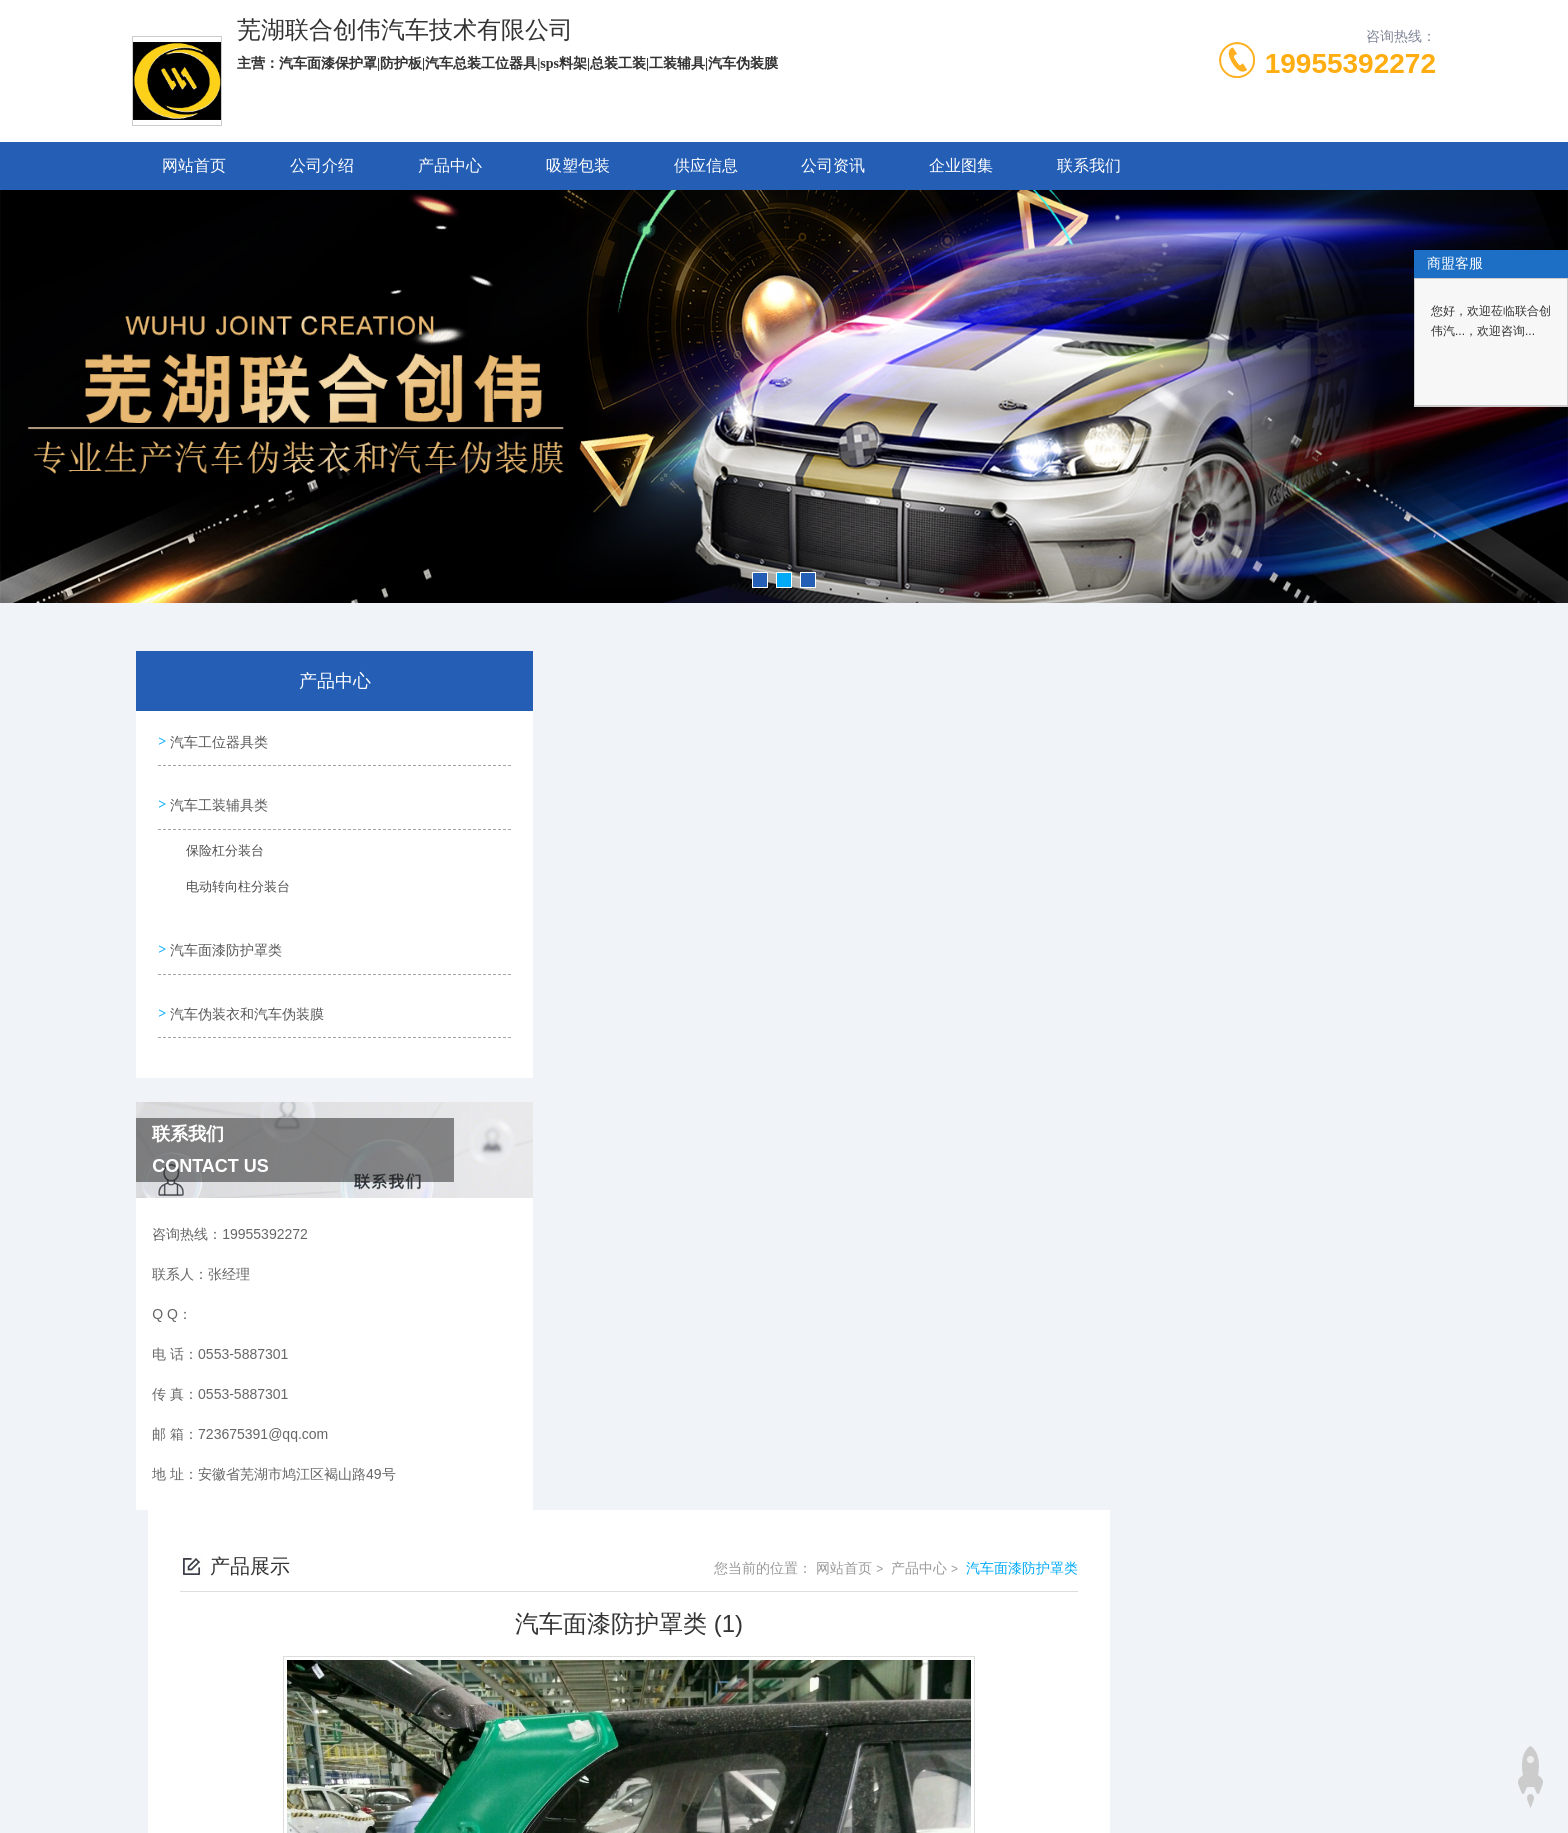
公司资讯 (833, 165)
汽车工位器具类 (217, 739)
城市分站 (238, 1780)
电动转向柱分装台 (225, 884)
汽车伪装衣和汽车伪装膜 (245, 992)
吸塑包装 (578, 165)
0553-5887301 (675, 1565)
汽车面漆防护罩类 (224, 935)
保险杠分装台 (213, 848)
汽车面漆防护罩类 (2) (644, 1384)
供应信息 (706, 165)
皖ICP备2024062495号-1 (939, 1597)
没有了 (599, 1350)
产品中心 (450, 165)
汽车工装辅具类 (217, 796)
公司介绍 (322, 165)
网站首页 (194, 165)
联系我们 (1089, 165)
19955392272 (1350, 63)
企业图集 (961, 165)
